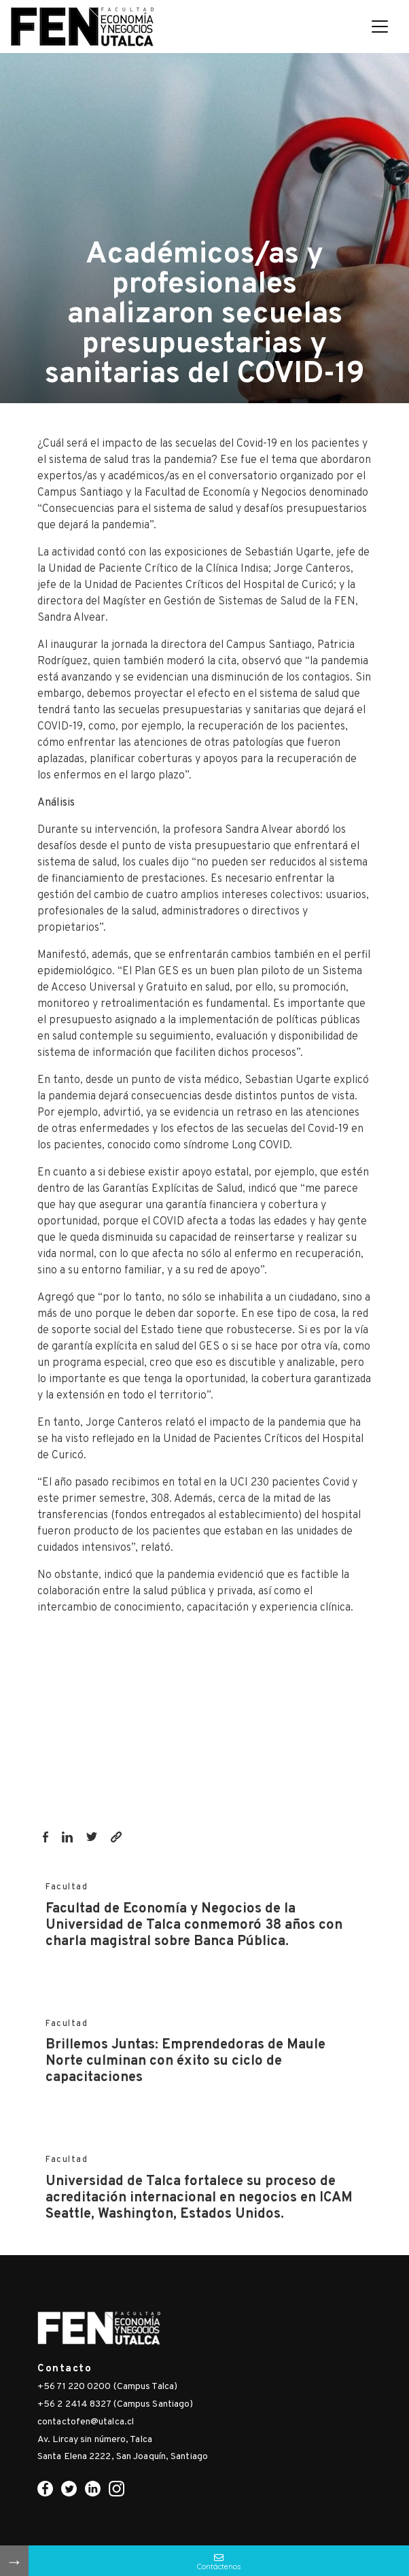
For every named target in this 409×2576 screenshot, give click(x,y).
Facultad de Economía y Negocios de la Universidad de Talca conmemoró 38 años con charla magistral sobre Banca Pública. (194, 1925)
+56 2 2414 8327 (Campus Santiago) (115, 2404)
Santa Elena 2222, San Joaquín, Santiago (122, 2456)
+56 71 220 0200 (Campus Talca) (107, 2386)
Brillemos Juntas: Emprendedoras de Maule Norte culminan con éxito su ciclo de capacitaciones (185, 2061)
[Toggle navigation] (379, 26)
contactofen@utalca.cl (85, 2422)
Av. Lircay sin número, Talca (94, 2439)
